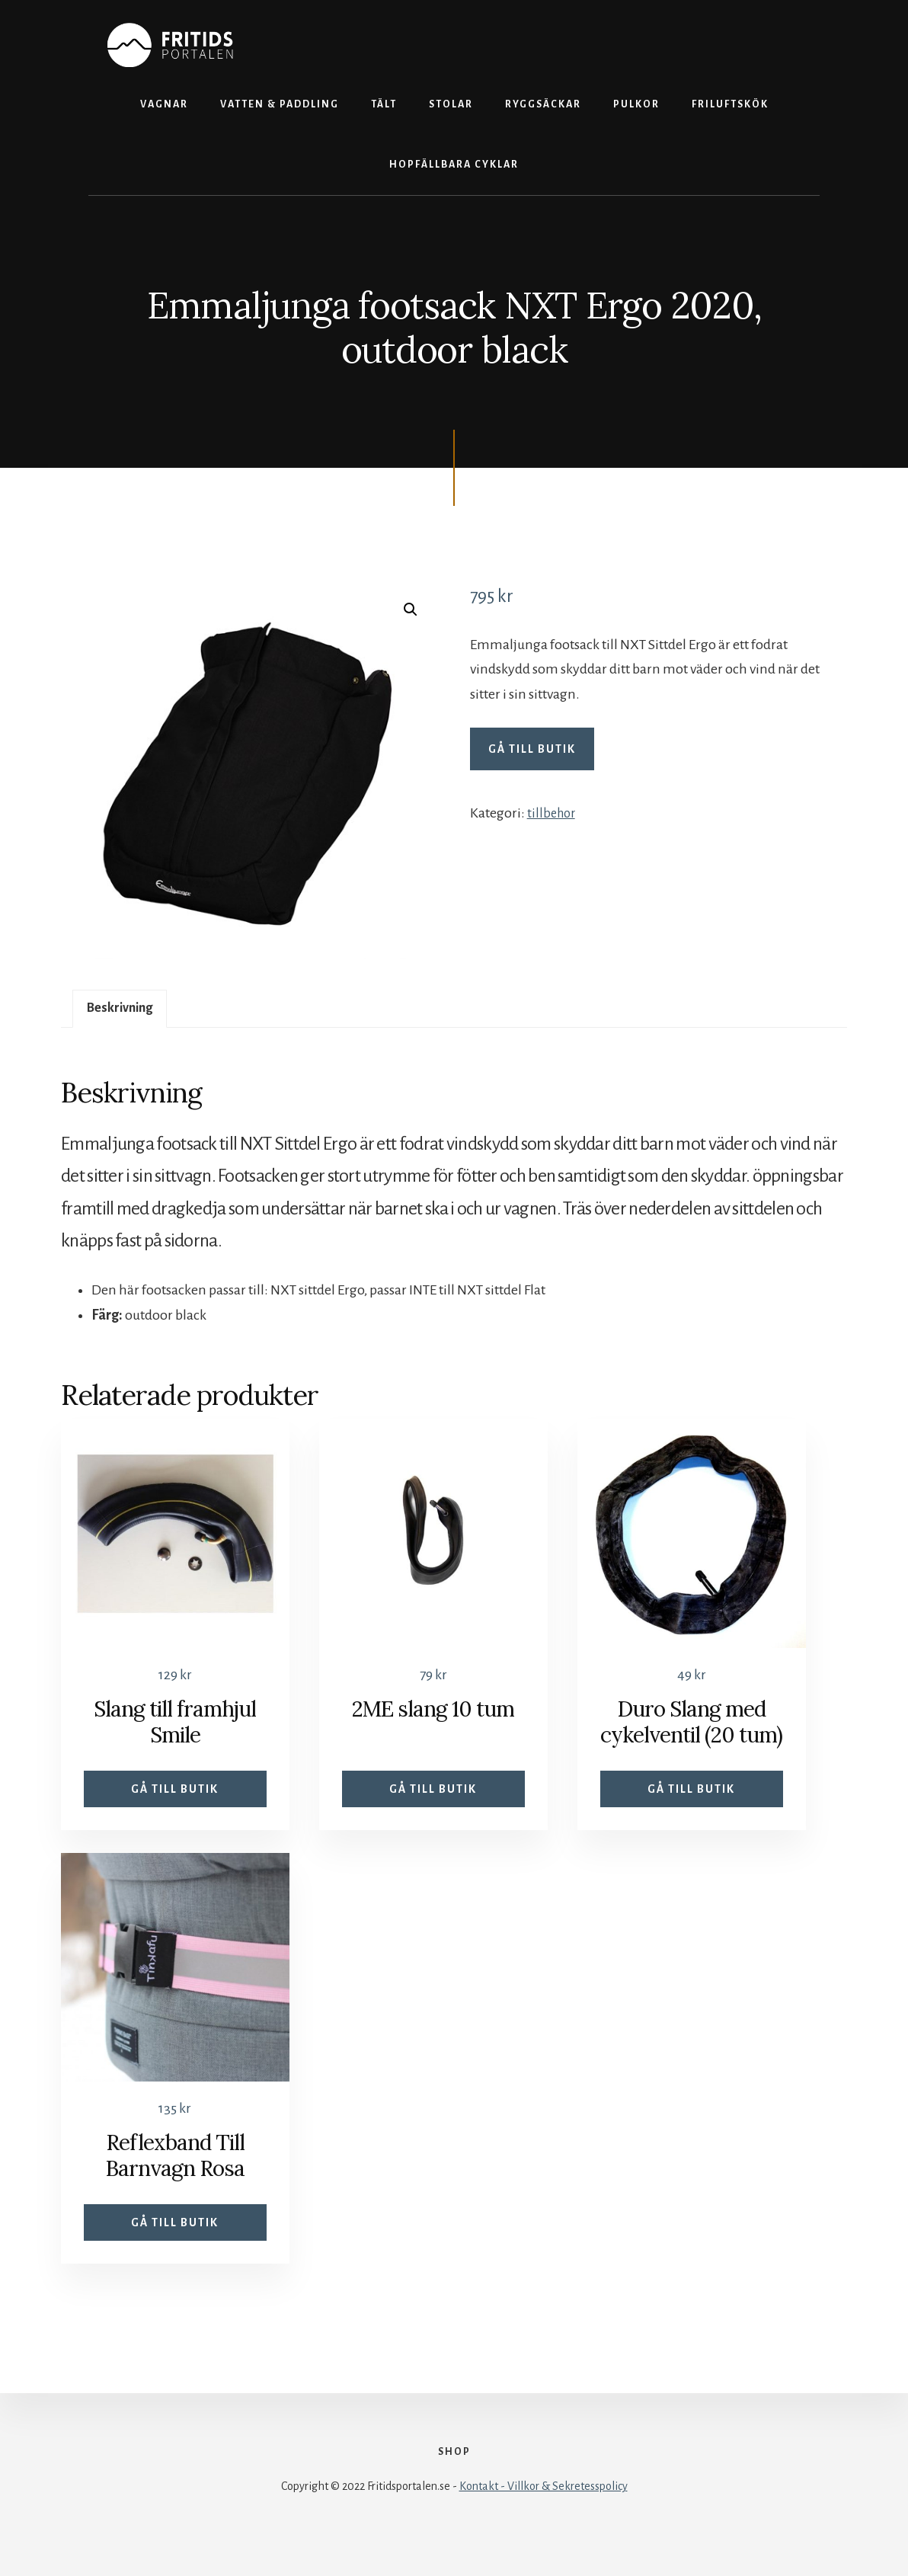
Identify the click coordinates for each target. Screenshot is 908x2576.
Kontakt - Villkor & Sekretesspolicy (543, 2524)
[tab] (124, 1011)
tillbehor (553, 813)
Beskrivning (124, 1010)
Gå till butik (532, 749)
